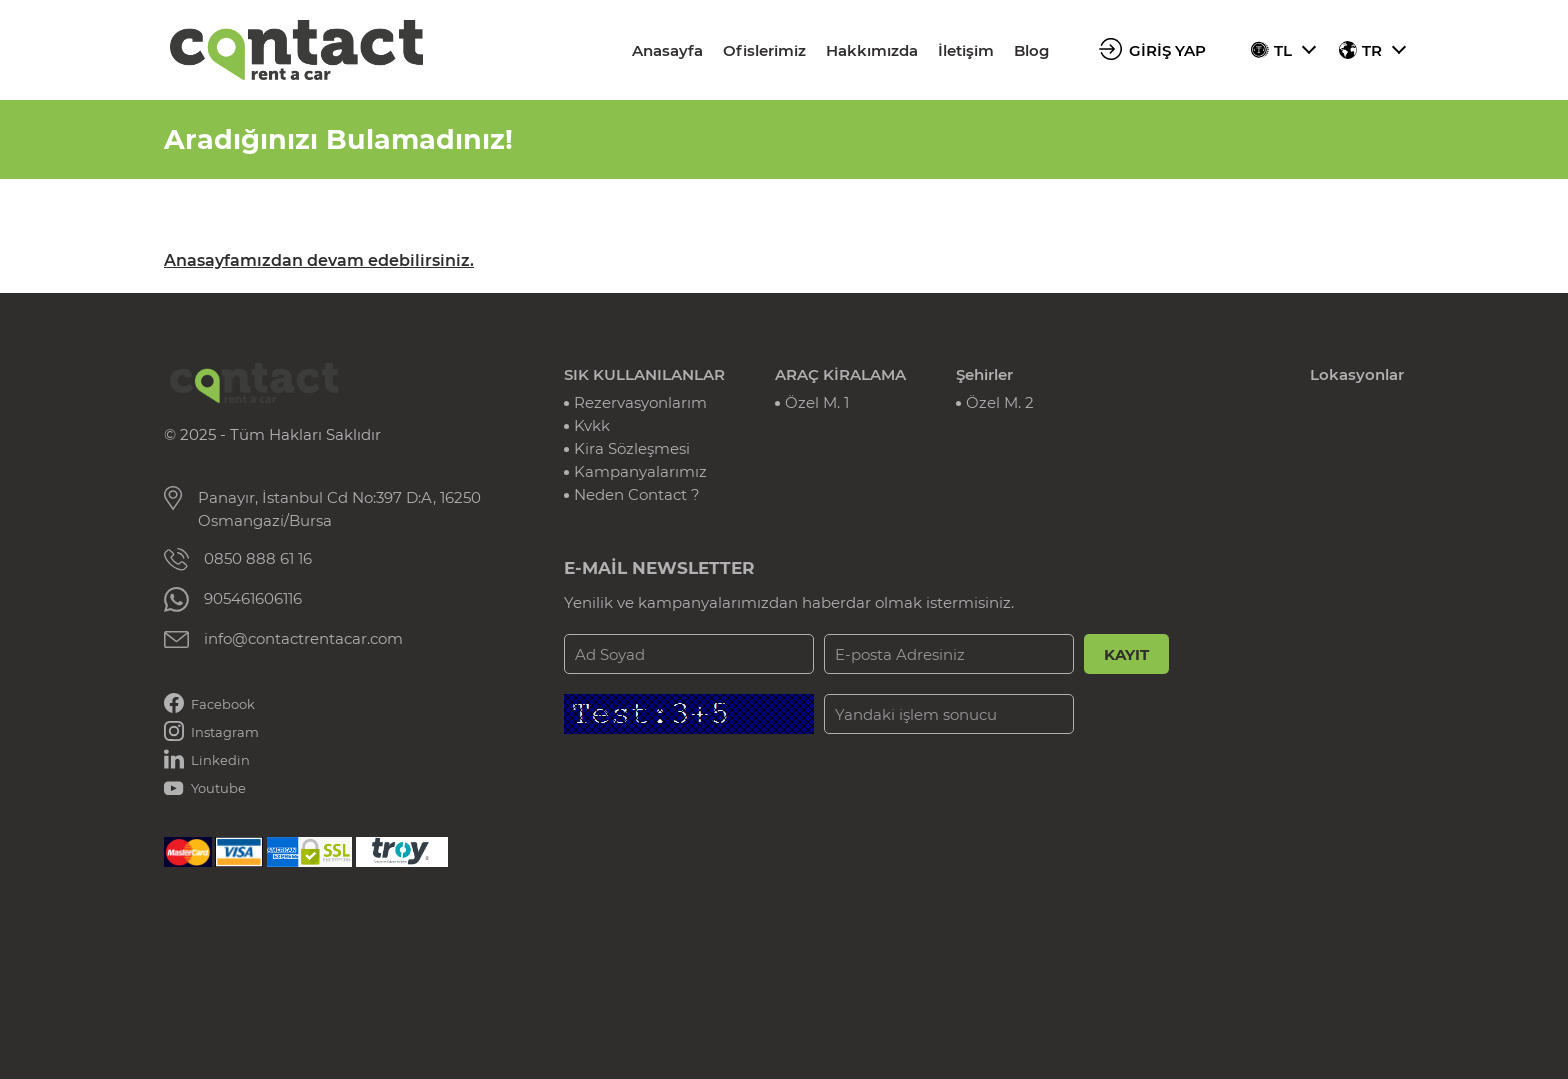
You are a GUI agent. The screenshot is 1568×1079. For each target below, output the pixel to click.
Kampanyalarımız (640, 471)
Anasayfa (667, 50)
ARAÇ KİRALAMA (840, 374)
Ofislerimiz (764, 50)
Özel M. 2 (1000, 402)
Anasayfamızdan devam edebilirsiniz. (319, 260)
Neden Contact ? (637, 494)
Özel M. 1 (817, 402)
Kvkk (592, 425)
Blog (1031, 50)
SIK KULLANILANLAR (644, 374)
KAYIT (1126, 654)
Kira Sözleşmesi (632, 448)
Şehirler (984, 374)
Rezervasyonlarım (640, 402)
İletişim (966, 50)
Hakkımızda (872, 50)
